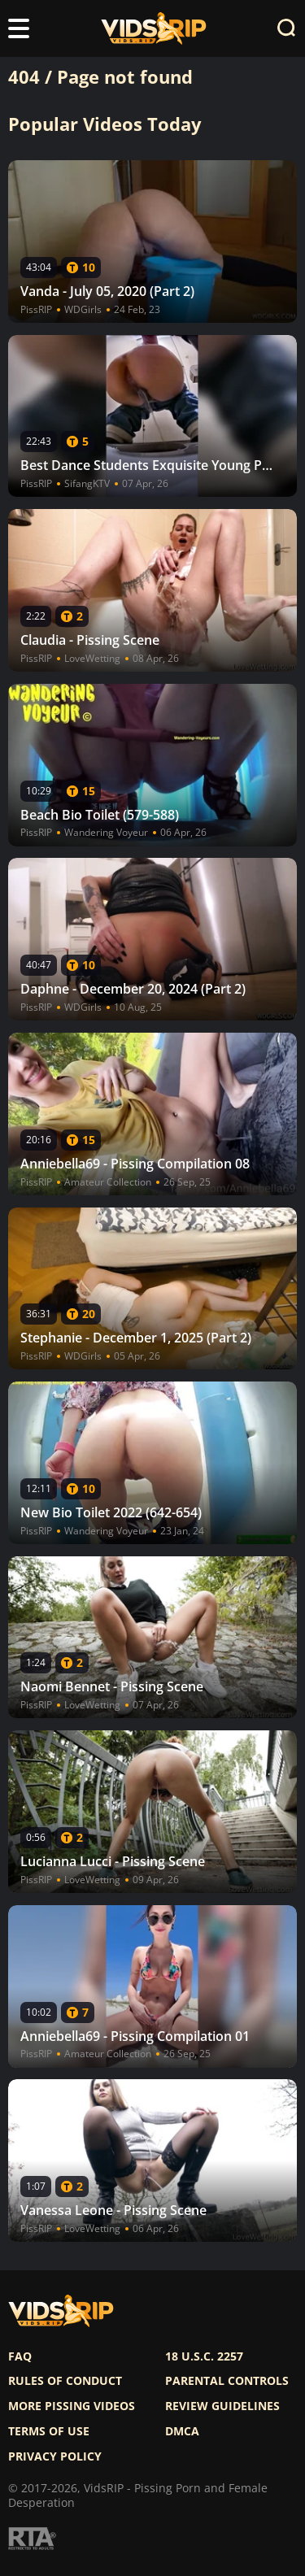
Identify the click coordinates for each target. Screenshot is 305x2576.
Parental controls (227, 2381)
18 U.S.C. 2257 (204, 2356)
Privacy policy (55, 2456)
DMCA (182, 2431)
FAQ (20, 2356)
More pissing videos (71, 2406)
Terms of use (48, 2431)
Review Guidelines (222, 2406)
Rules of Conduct (65, 2381)
